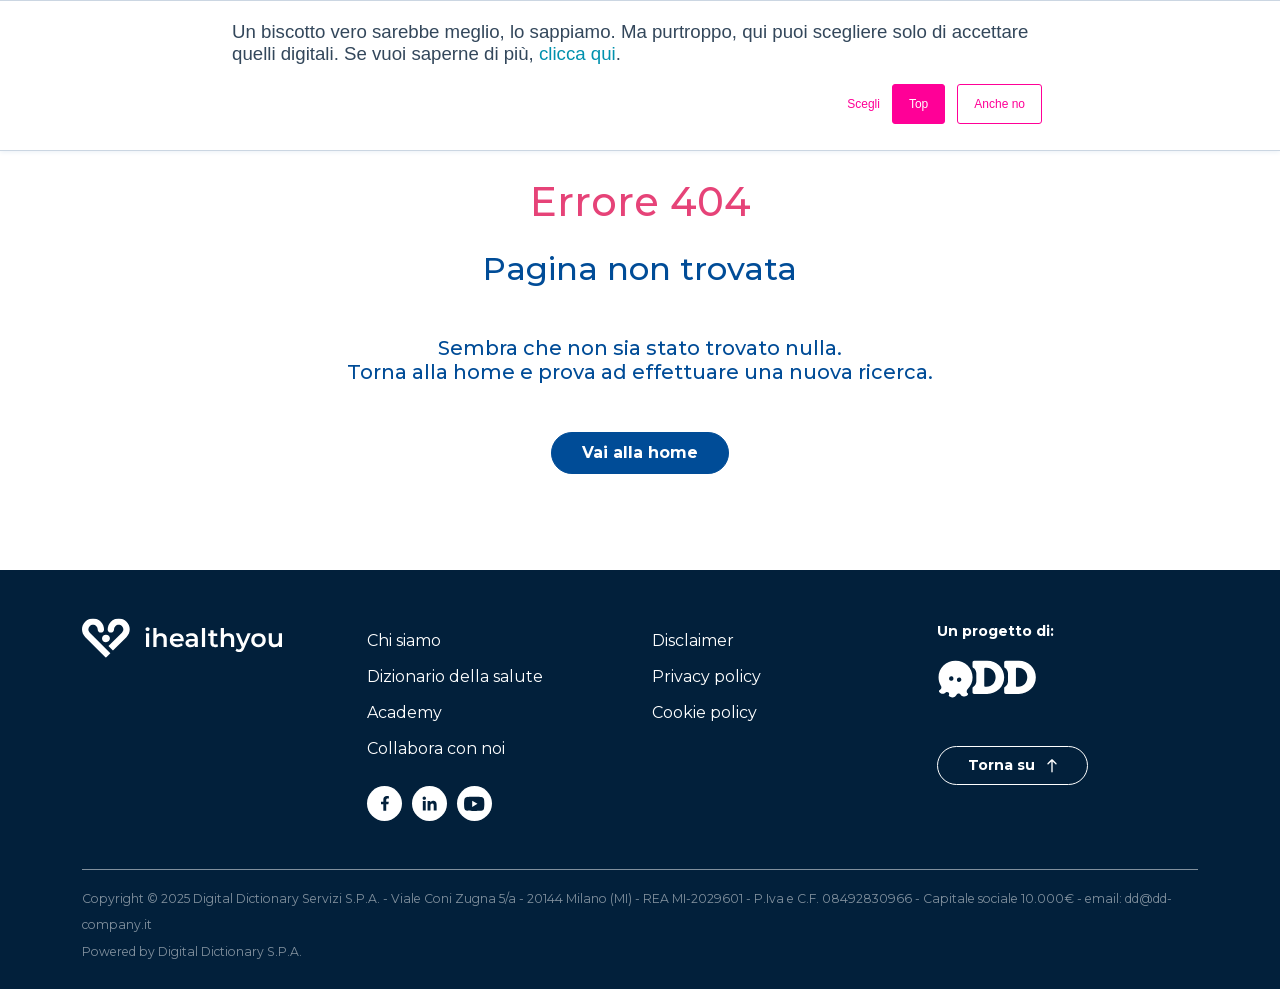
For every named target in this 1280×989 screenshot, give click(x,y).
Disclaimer (693, 640)
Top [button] (918, 104)
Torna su (1012, 765)
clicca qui (577, 53)
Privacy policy (706, 676)
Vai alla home (640, 452)
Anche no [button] (999, 104)
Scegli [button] (863, 104)
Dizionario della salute (455, 676)
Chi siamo (404, 640)
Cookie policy (704, 712)
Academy (404, 712)
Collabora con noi (436, 748)
